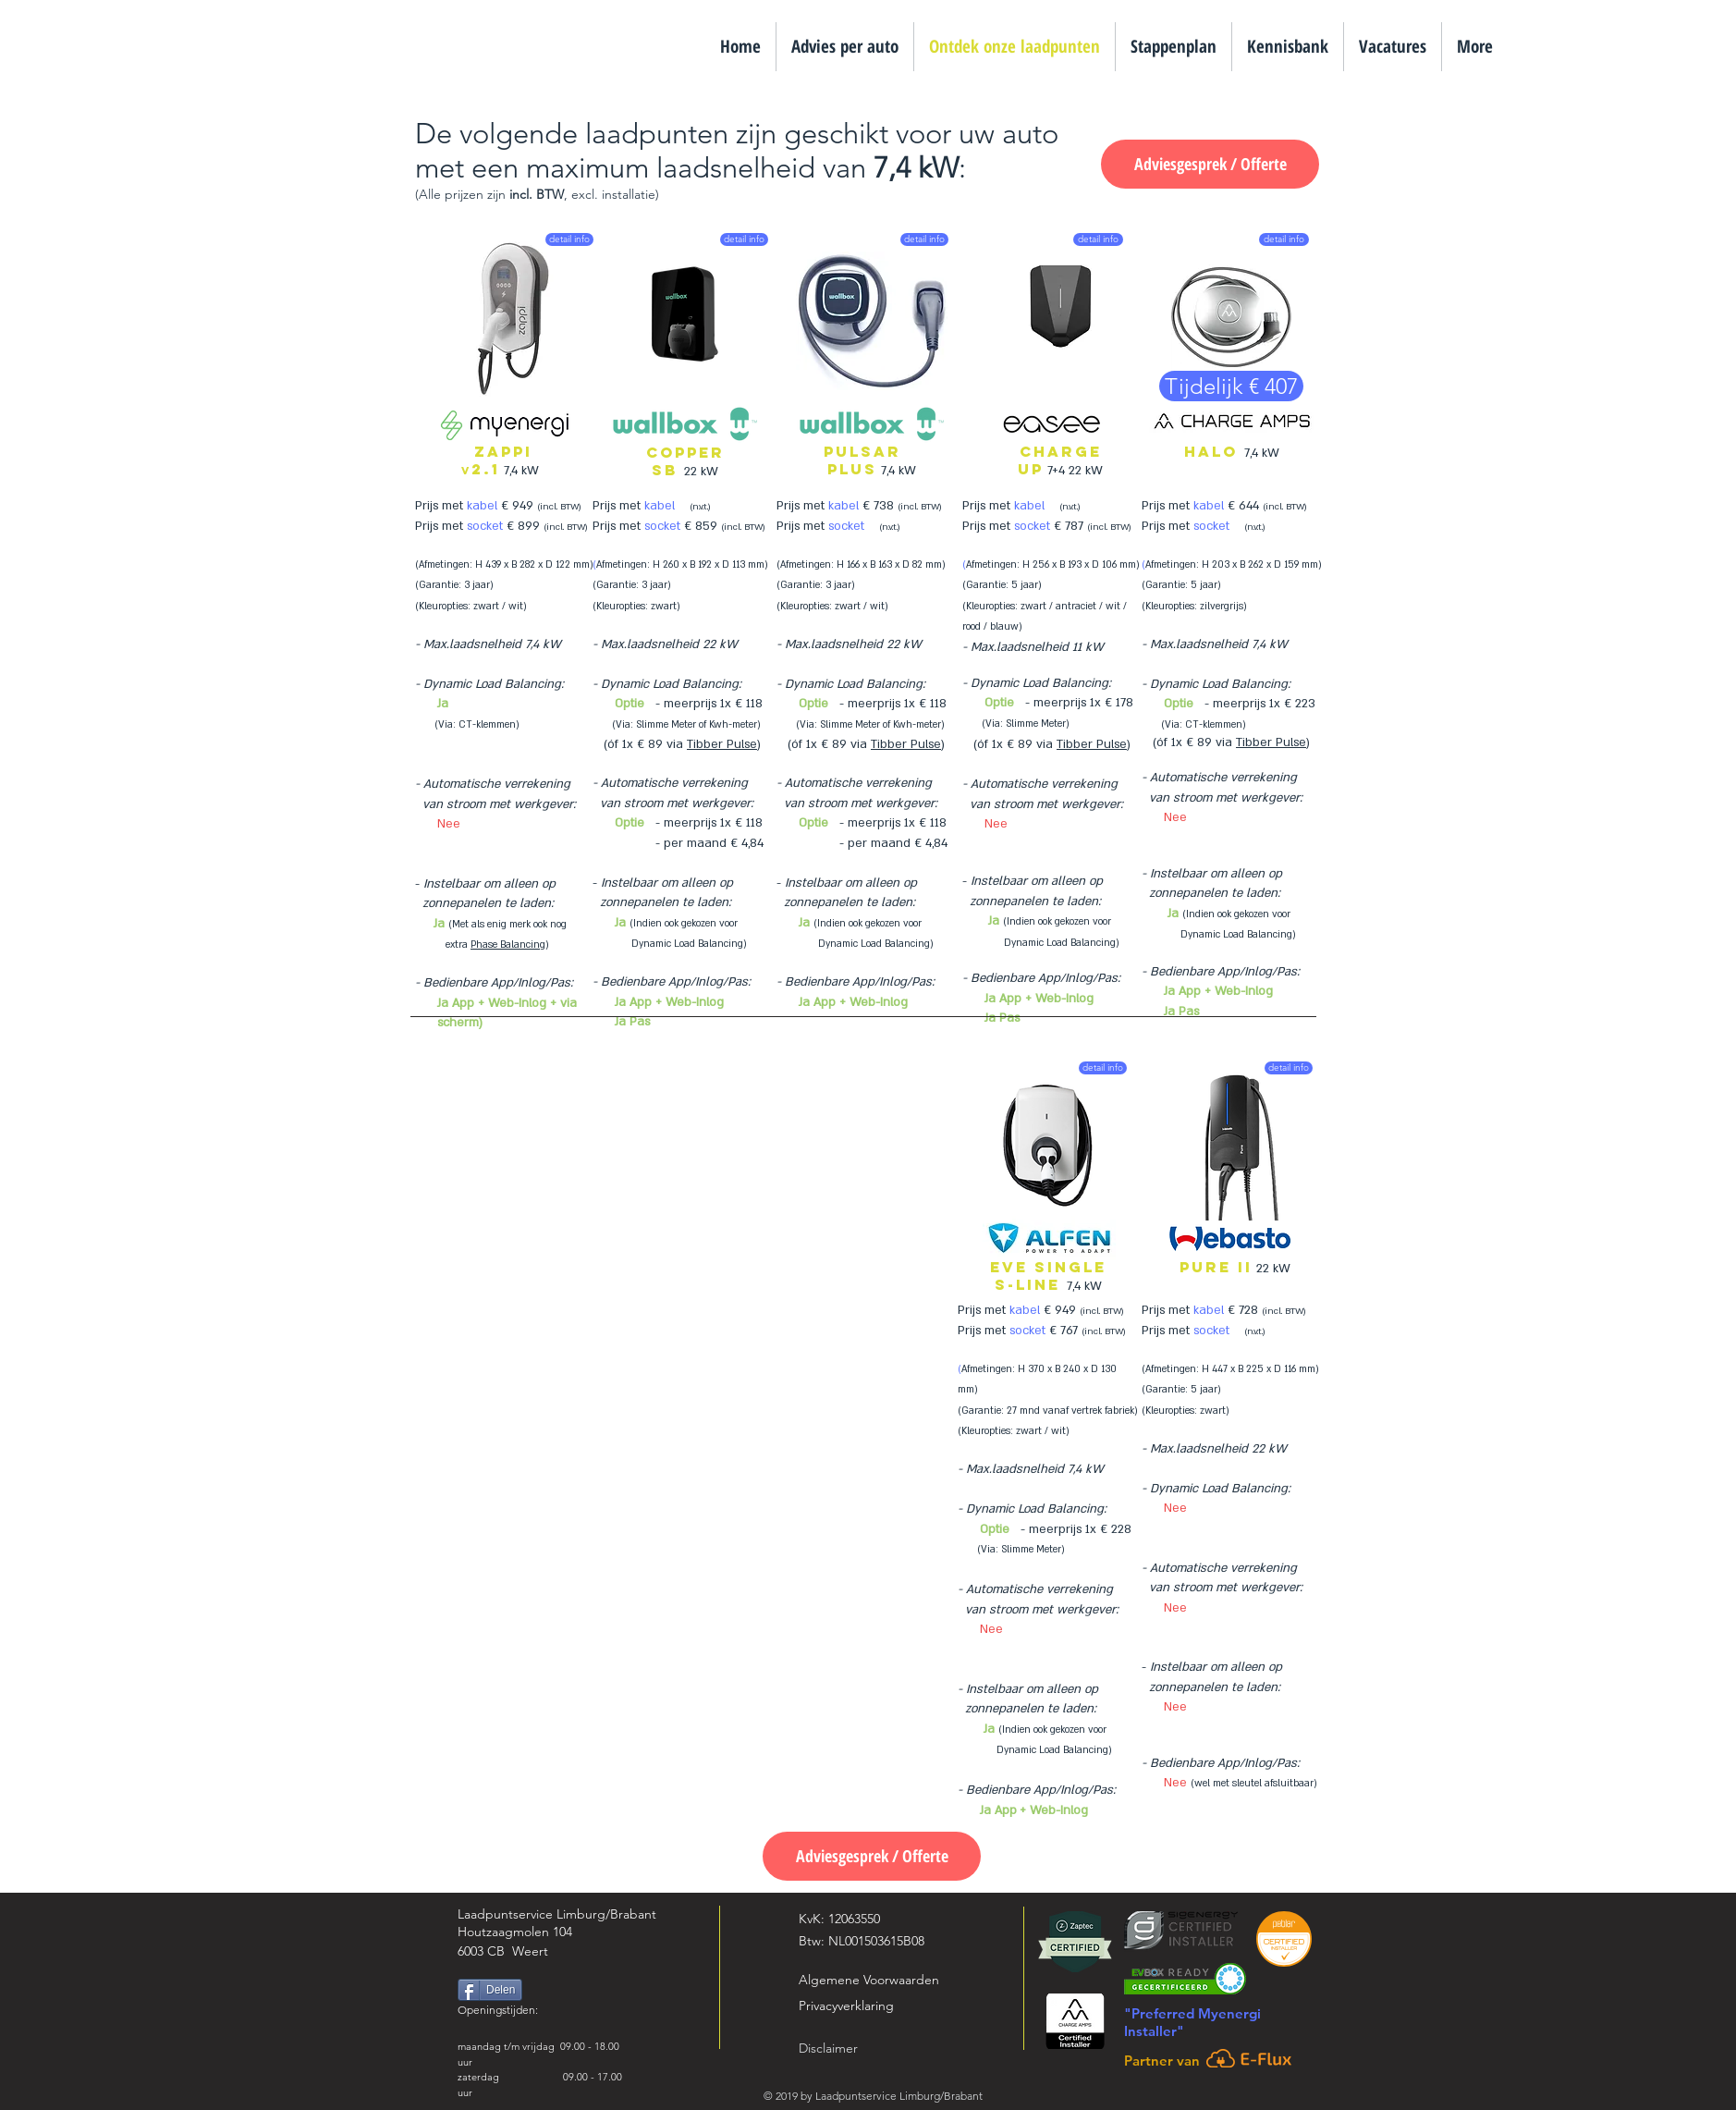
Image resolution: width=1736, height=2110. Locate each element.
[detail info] (569, 239)
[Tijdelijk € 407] (1231, 386)
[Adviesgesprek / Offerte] (1210, 164)
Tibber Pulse (722, 744)
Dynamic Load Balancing (492, 684)
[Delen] (490, 1990)
